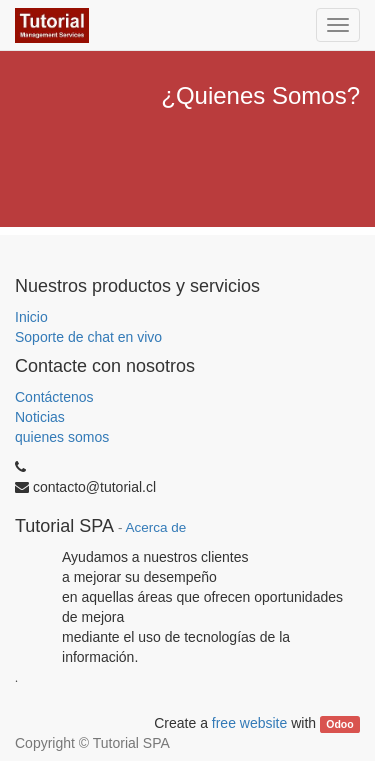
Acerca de (156, 527)
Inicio (31, 317)
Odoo (339, 724)
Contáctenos (54, 397)
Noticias (40, 417)
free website (249, 723)
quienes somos (62, 437)
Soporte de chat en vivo (88, 337)
